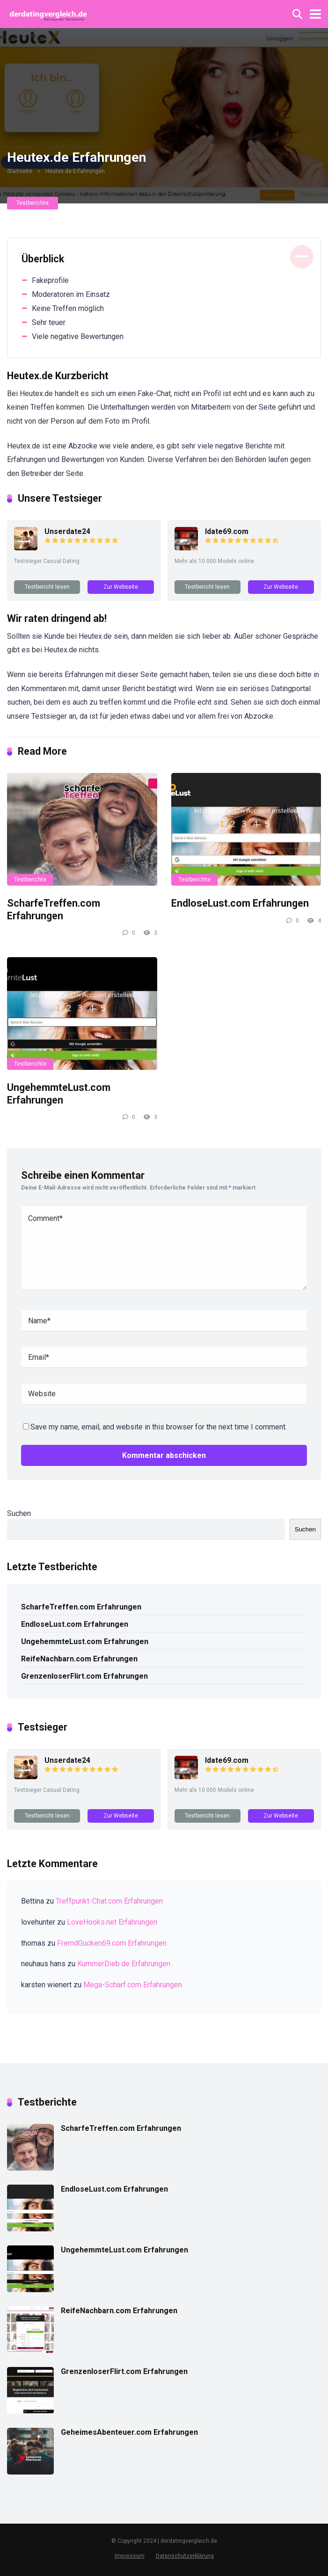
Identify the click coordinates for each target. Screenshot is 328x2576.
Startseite (19, 171)
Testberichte (32, 203)
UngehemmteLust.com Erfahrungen (58, 1094)
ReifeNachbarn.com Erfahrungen (79, 1658)
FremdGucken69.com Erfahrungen (112, 1943)
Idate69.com (226, 531)
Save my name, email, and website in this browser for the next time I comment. (158, 1426)
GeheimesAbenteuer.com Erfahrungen (129, 2432)
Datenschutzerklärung (185, 2555)
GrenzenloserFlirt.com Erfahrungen (84, 1676)
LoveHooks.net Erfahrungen (112, 1922)
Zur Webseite (120, 587)
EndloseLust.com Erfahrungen (240, 903)
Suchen (19, 1513)
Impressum (130, 2555)
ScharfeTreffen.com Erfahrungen (53, 909)
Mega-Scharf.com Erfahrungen (132, 1984)
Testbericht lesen (47, 587)
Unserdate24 (67, 531)
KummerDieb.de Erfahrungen (123, 1963)
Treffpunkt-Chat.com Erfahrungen (109, 1901)
